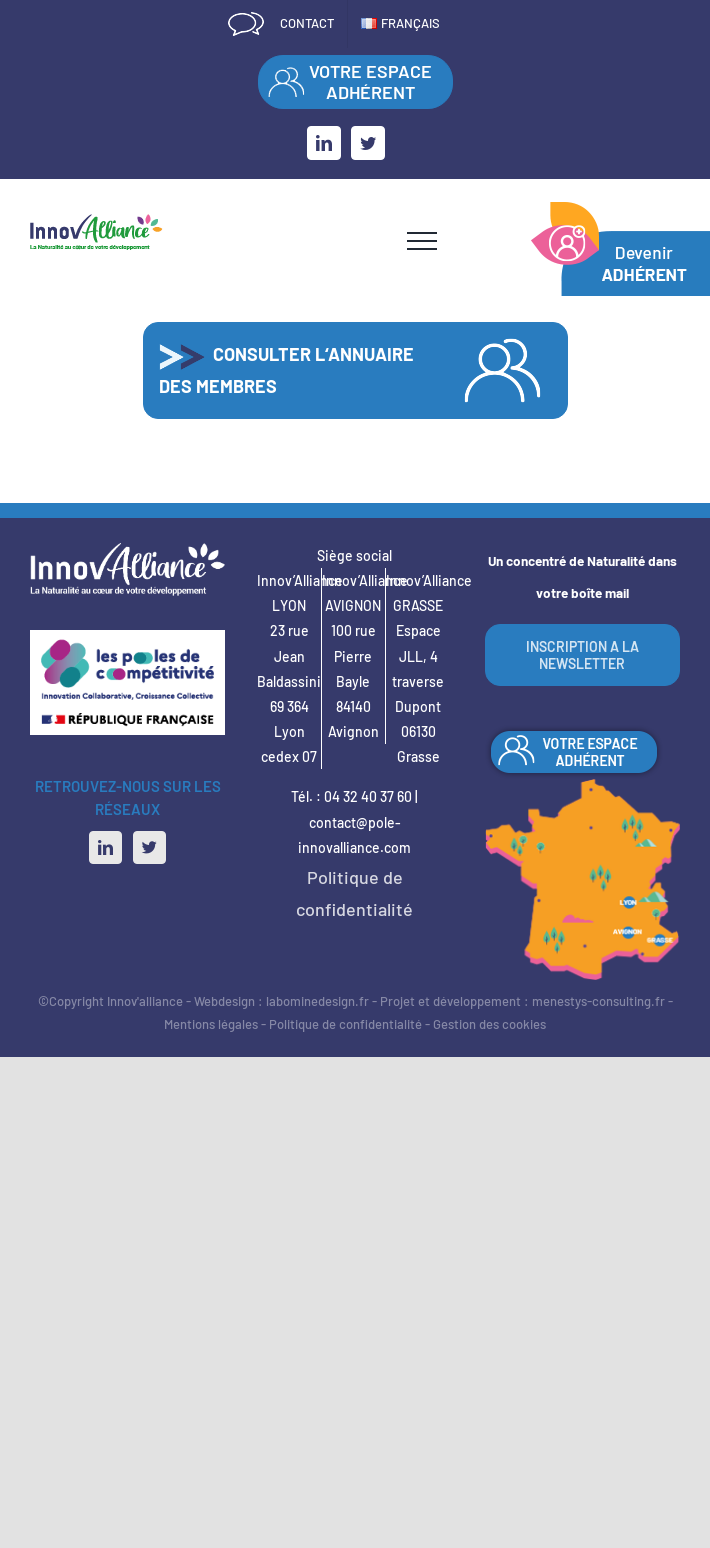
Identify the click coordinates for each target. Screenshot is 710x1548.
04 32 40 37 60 (368, 796)
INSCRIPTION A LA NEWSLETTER (582, 655)
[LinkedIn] (105, 847)
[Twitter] (149, 847)
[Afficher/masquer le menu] (422, 241)
